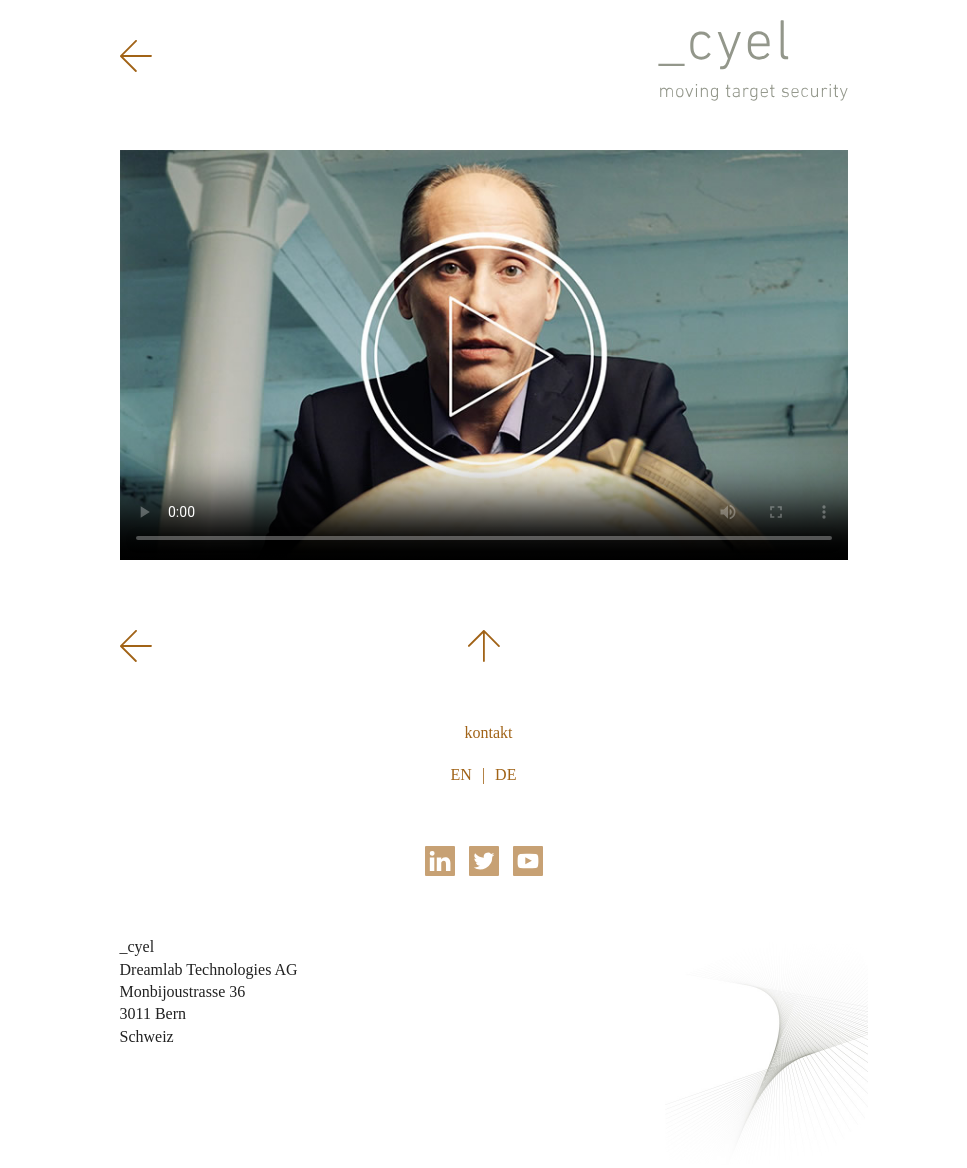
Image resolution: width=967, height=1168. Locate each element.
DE (505, 774)
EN (461, 774)
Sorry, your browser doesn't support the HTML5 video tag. (484, 355)
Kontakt (489, 732)
